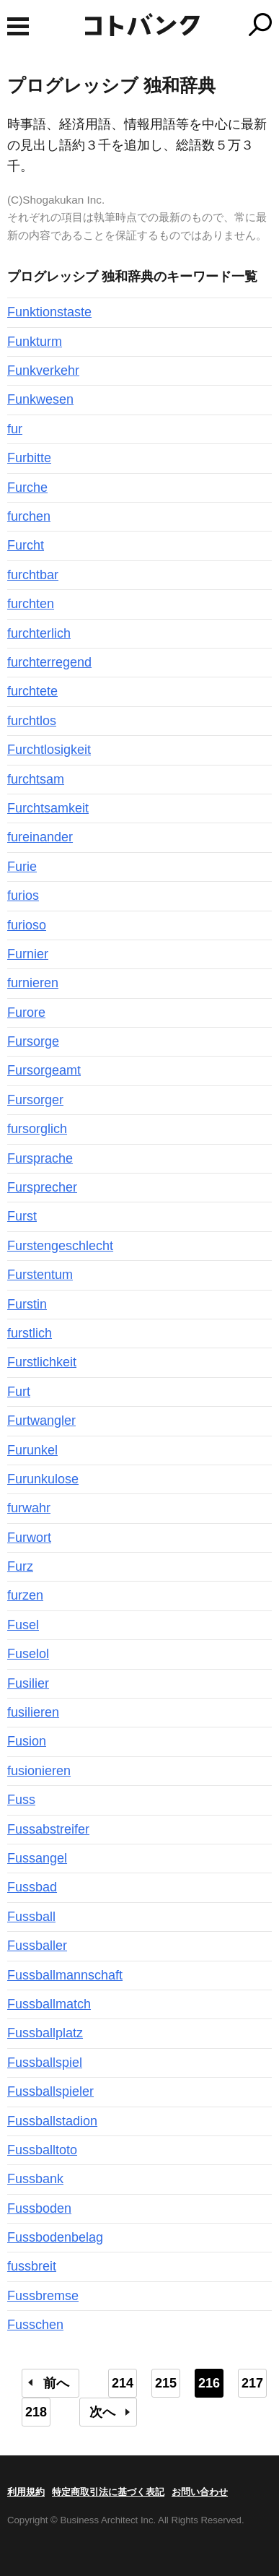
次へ (102, 2412)
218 (36, 2412)
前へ (56, 2383)
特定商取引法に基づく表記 (108, 2491)
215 (166, 2383)
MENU (18, 26)
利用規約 (26, 2491)
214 (122, 2383)
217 (252, 2383)
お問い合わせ (200, 2491)
